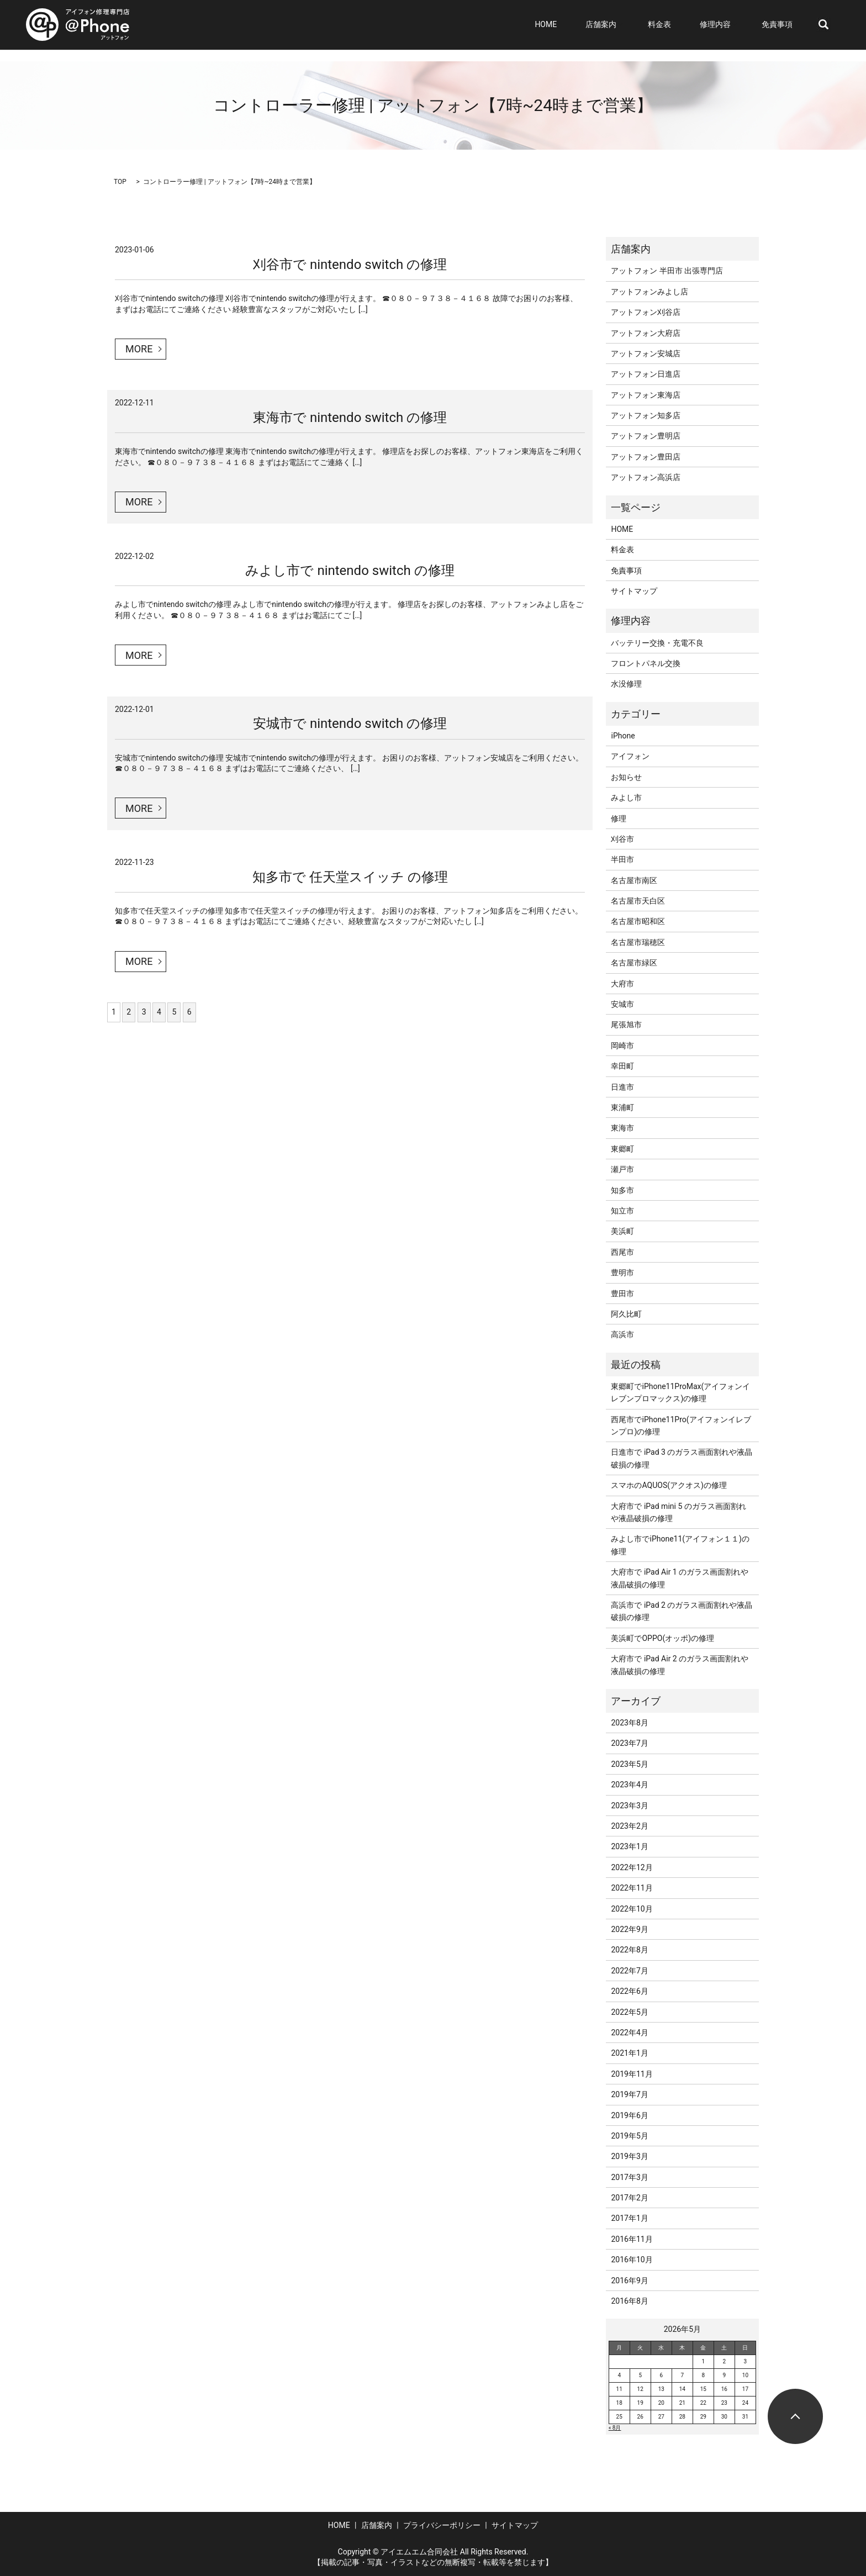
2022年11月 (631, 1887)
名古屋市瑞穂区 (638, 942)
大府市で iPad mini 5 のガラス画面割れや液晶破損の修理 (678, 1512)
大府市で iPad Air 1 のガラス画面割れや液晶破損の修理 (679, 1577)
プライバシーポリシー (441, 2525)
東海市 (622, 1127)
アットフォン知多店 (645, 415)
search (823, 25)
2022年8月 (629, 1949)
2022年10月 (631, 1908)
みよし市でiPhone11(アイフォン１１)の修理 (680, 1544)
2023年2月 (629, 1826)
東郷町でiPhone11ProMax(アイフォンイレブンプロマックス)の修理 (680, 1392)
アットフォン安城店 (645, 353)
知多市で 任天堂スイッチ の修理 (350, 877)
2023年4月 (629, 1784)
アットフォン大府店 (645, 333)
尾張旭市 (626, 1024)
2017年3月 (629, 2177)
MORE (138, 349)
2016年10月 (631, 2259)
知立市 (622, 1210)
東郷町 (622, 1148)
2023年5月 (629, 1764)
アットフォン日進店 (645, 373)
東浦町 (622, 1107)
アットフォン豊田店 (645, 456)
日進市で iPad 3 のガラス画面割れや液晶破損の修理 (681, 1458)
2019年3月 (629, 2156)
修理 (618, 818)
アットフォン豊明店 (645, 435)
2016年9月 (629, 2280)
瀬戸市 (622, 1169)
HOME (581, 24)
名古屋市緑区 (634, 962)
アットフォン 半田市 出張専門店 (667, 270)
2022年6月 (629, 1991)
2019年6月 (629, 2115)
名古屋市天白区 (638, 900)
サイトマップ (634, 591)
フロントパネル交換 (645, 663)
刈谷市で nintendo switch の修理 (350, 264)
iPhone (623, 735)
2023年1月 (629, 1846)
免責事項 (782, 24)
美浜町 (622, 1231)
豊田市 (622, 1293)
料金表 (679, 24)
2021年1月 (629, 2053)
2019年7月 (629, 2094)
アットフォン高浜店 (645, 477)
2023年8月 (629, 1722)
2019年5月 (629, 2135)
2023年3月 (629, 1805)
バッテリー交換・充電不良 (657, 642)
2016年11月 (631, 2239)
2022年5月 (629, 2012)
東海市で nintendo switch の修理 (350, 417)
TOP (120, 182)
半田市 (622, 859)
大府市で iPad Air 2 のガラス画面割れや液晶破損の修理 (679, 1664)
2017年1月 (629, 2218)
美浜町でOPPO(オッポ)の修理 (662, 1638)
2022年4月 (629, 2032)
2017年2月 (629, 2197)
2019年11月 (631, 2074)
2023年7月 (629, 1743)
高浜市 (622, 1334)
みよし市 (626, 797)
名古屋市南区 (634, 880)
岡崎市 (622, 1045)
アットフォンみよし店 (649, 291)
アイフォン (630, 756)
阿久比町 (626, 1314)
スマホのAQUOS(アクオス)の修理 (668, 1485)
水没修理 (626, 683)
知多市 (622, 1190)
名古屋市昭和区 (638, 921)
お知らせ (626, 777)
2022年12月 (631, 1867)
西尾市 (622, 1252)
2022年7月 (629, 1970)
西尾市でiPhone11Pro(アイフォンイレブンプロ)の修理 (681, 1425)
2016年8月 (629, 2301)
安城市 (622, 1004)
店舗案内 (626, 24)
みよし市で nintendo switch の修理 (349, 570)
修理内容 (725, 24)
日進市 (622, 1087)
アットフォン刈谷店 (645, 312)
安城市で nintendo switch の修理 (350, 723)
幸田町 (622, 1066)
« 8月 (615, 2428)
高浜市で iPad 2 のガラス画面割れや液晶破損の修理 (681, 1611)
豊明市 (622, 1272)
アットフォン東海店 (645, 394)
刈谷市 (622, 839)
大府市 (622, 983)
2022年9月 (629, 1929)
